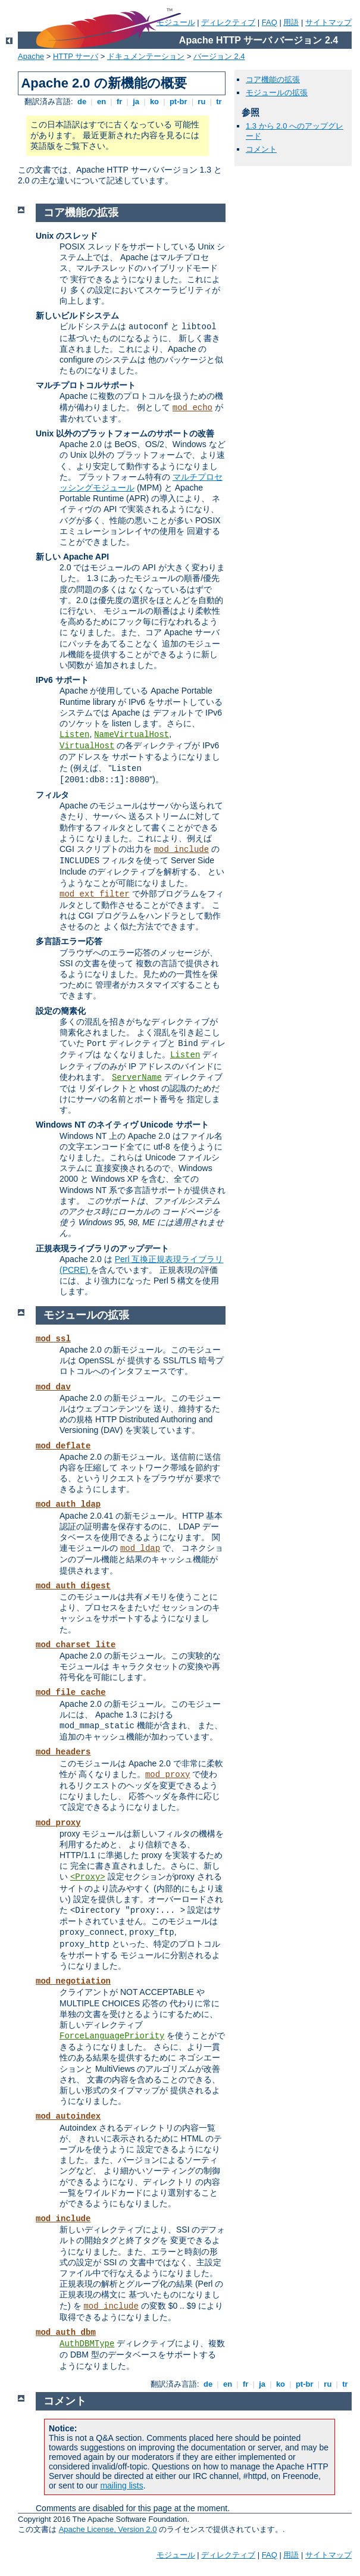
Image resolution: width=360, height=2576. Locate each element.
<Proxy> (87, 1877)
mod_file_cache (71, 1692)
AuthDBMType (87, 2344)
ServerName (137, 1077)
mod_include (181, 849)
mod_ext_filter (95, 894)
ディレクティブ (228, 22)
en (101, 101)
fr (119, 101)
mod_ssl (53, 1339)
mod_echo (192, 408)
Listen (74, 734)
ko (154, 101)
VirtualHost (87, 746)
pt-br (178, 101)
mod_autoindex (68, 2116)
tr (219, 101)
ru (202, 101)
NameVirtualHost (131, 734)
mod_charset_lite (75, 1645)
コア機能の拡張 (273, 79)
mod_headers (63, 1752)
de (81, 101)
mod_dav (53, 1387)
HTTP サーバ (75, 56)
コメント (261, 149)
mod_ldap (140, 1548)
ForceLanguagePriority (112, 2036)
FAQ (269, 22)
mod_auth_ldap (68, 1504)
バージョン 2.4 (219, 56)
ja (136, 101)
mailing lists (121, 2485)
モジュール (175, 2554)
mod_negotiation (73, 1981)
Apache (31, 56)
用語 (291, 22)
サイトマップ (328, 22)
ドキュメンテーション (145, 56)
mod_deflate (63, 1446)
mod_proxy (167, 1774)
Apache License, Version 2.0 (108, 2529)
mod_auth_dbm (66, 2332)
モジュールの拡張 (277, 92)
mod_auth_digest (73, 1586)
